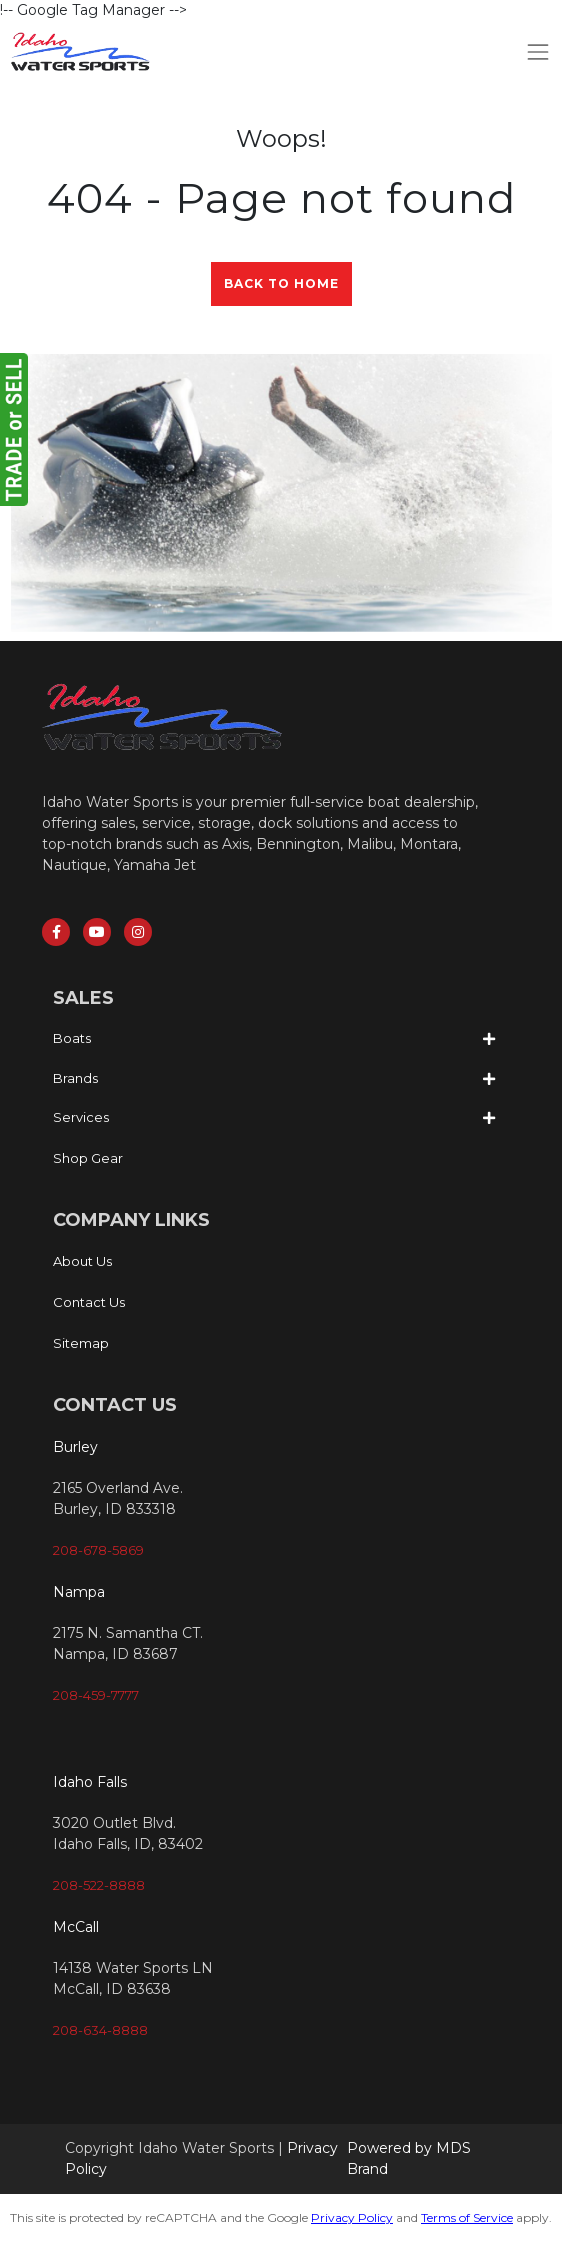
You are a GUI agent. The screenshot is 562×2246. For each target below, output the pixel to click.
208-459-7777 (96, 1695)
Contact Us (89, 1302)
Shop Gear (88, 1158)
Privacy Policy (352, 2217)
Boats (72, 1038)
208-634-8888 (100, 2030)
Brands (75, 1078)
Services (81, 1117)
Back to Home (281, 283)
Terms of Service (467, 2217)
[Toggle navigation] (538, 51)
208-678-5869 (98, 1550)
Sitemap (81, 1343)
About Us (82, 1261)
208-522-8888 (99, 1885)
